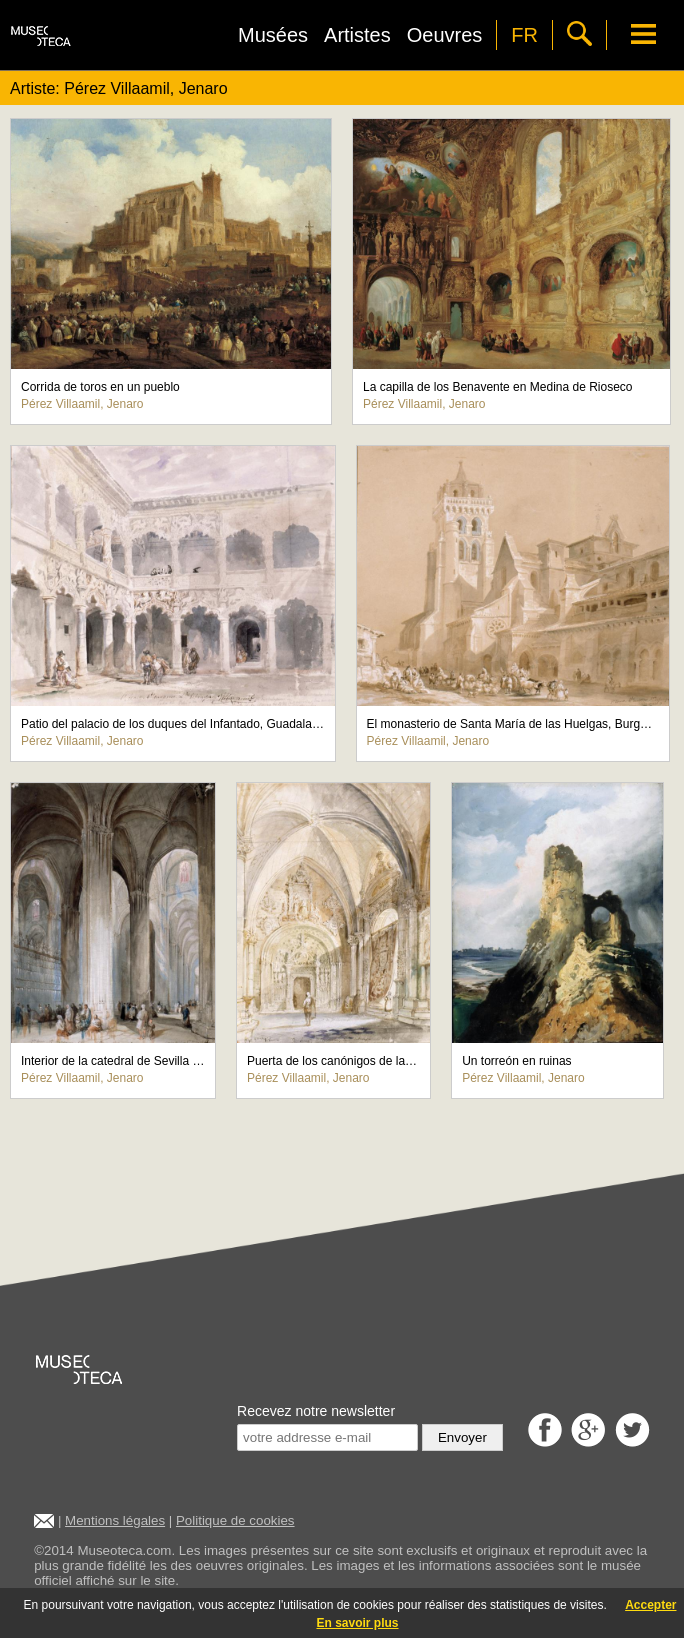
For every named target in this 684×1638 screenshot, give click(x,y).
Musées (273, 35)
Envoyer (462, 1437)
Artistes (357, 35)
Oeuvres (445, 35)
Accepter (650, 1605)
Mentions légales (115, 1520)
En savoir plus (357, 1623)
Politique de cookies (235, 1520)
